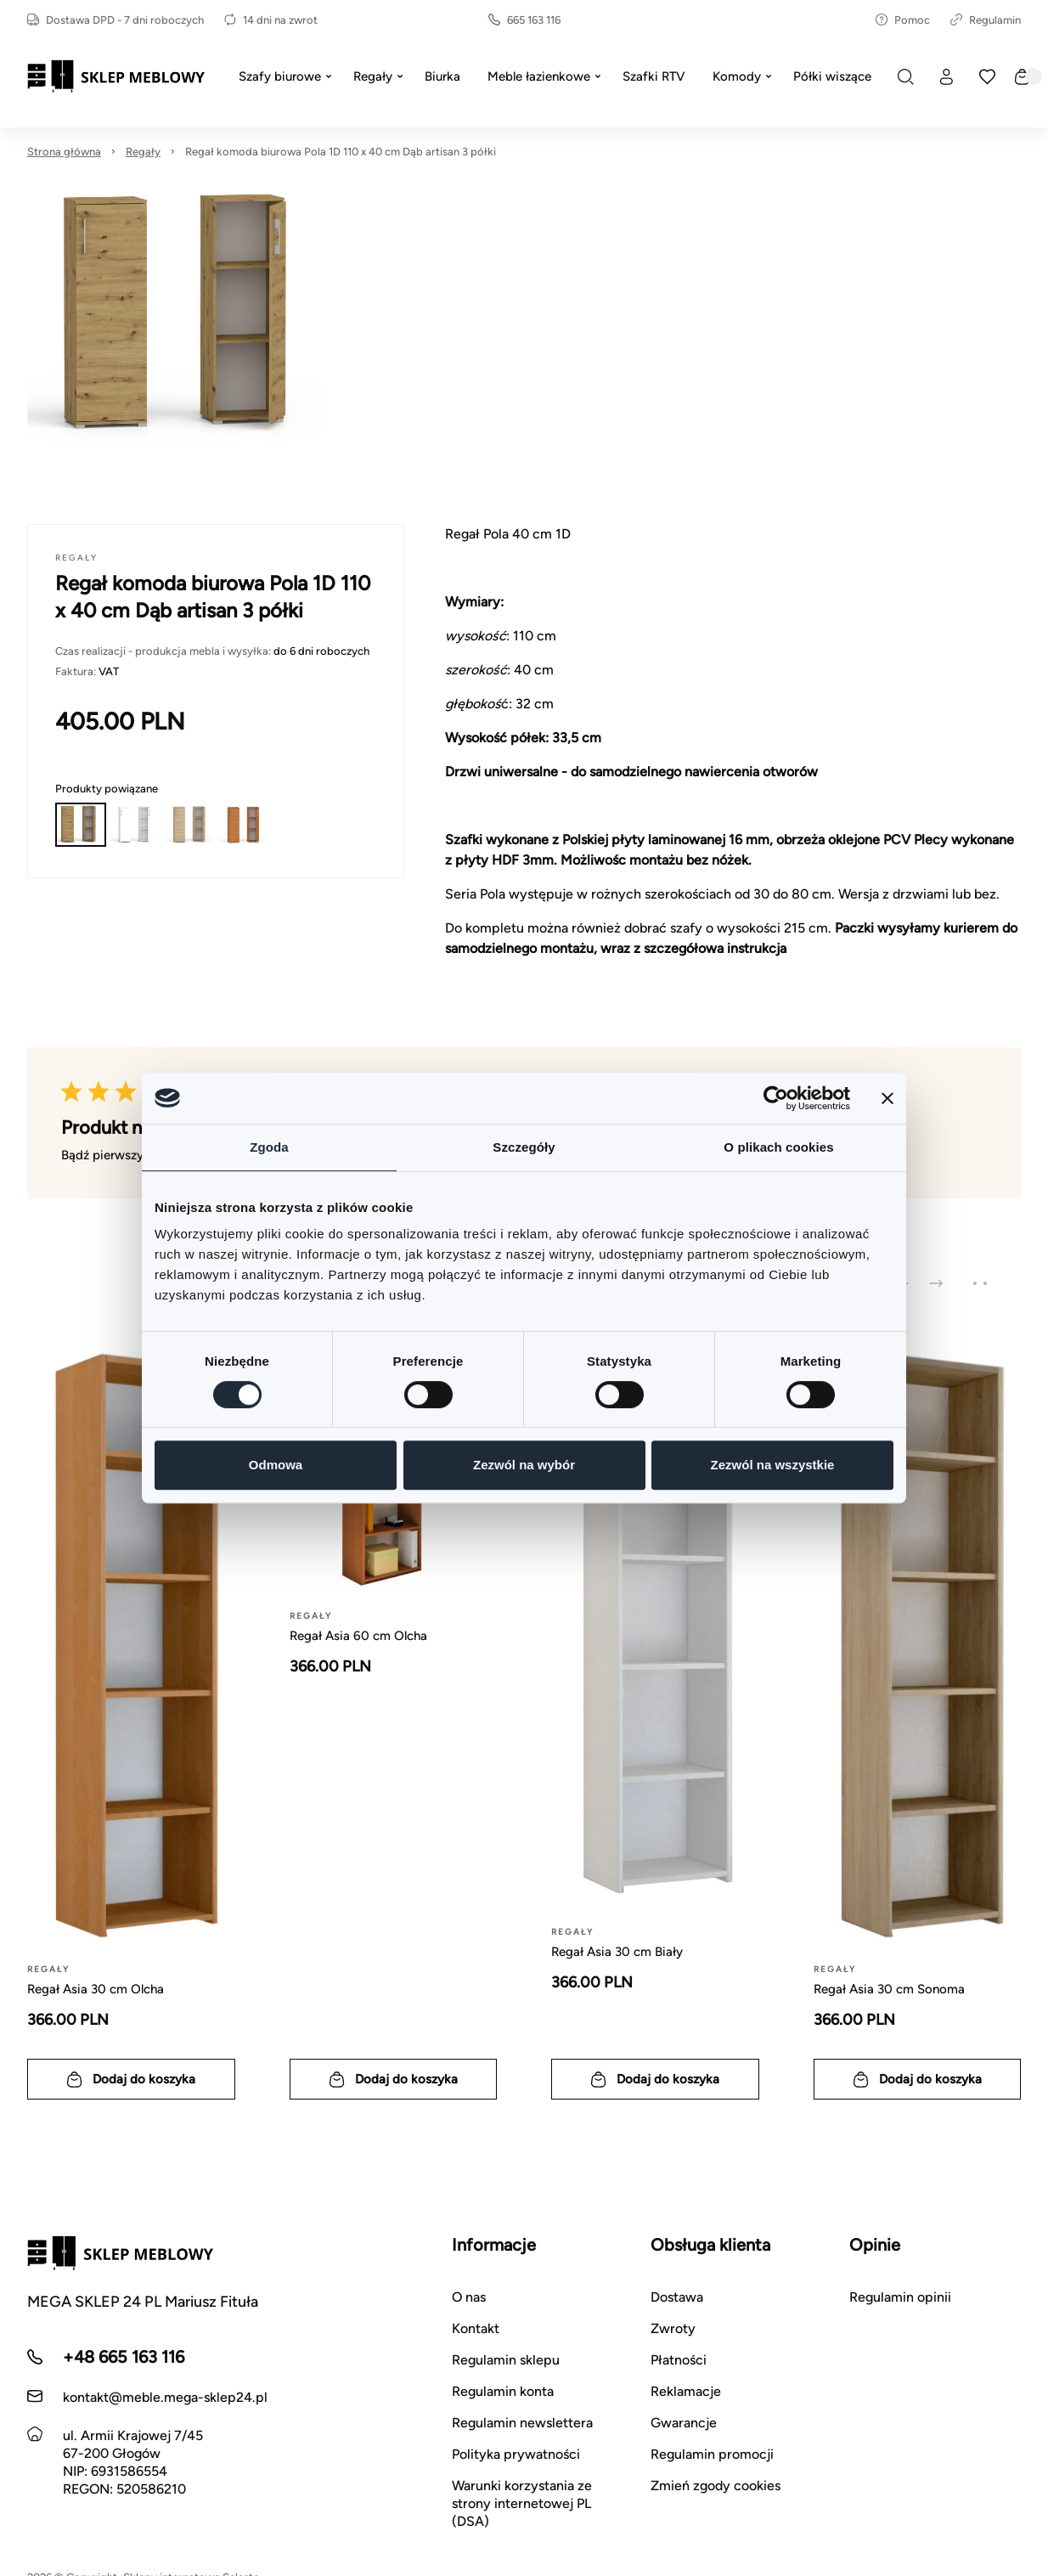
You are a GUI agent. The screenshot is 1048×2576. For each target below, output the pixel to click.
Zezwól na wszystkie (773, 1464)
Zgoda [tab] (269, 1147)
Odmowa (275, 1464)
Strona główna (64, 151)
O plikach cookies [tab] (778, 1147)
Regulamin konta (503, 2391)
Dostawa (677, 2297)
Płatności (679, 2360)
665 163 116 (524, 20)
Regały (143, 151)
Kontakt (475, 2328)
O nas (469, 2297)
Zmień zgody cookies (715, 2485)
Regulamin (985, 20)
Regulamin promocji (712, 2454)
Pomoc (903, 20)
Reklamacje (686, 2391)
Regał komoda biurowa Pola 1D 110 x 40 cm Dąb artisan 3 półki (340, 151)
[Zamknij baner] (887, 1098)
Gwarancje (684, 2423)
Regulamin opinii (900, 2297)
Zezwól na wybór (524, 1464)
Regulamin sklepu (506, 2360)
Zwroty (673, 2328)
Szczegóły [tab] (524, 1147)
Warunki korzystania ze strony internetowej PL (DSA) (522, 2503)
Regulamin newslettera (522, 2423)
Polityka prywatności (516, 2454)
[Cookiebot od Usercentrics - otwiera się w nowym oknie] (775, 1098)
